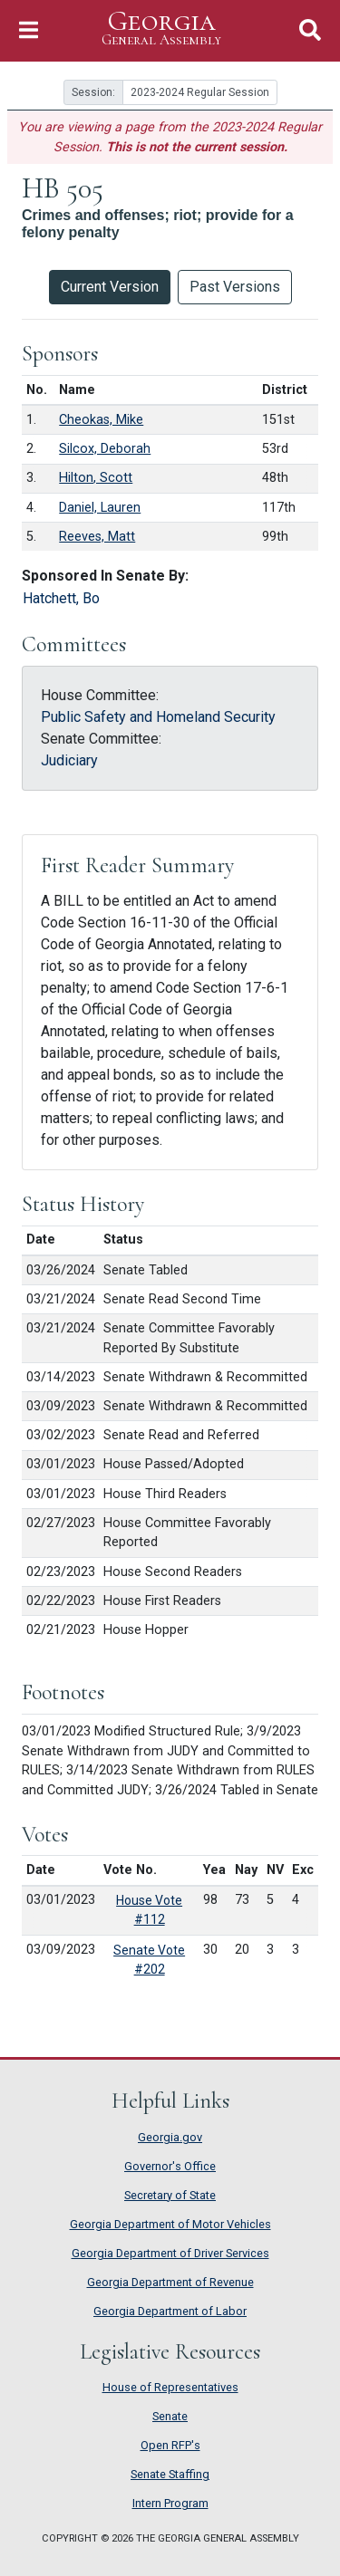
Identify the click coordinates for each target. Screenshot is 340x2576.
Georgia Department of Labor (170, 2311)
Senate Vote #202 (149, 1959)
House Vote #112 (149, 1910)
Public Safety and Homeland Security (158, 717)
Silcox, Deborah (105, 449)
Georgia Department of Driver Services (170, 2253)
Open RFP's (170, 2445)
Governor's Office (170, 2166)
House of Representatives (170, 2387)
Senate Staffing (170, 2474)
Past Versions (234, 286)
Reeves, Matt (97, 536)
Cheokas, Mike (101, 420)
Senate (170, 2416)
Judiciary (69, 760)
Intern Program (170, 2503)
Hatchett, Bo (61, 598)
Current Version (110, 286)
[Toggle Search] (310, 30)
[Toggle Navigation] (28, 30)
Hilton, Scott (95, 477)
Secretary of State (170, 2195)
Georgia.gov (170, 2137)
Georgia (161, 28)
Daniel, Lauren (100, 507)
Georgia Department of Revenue (170, 2282)
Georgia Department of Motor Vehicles (170, 2224)
